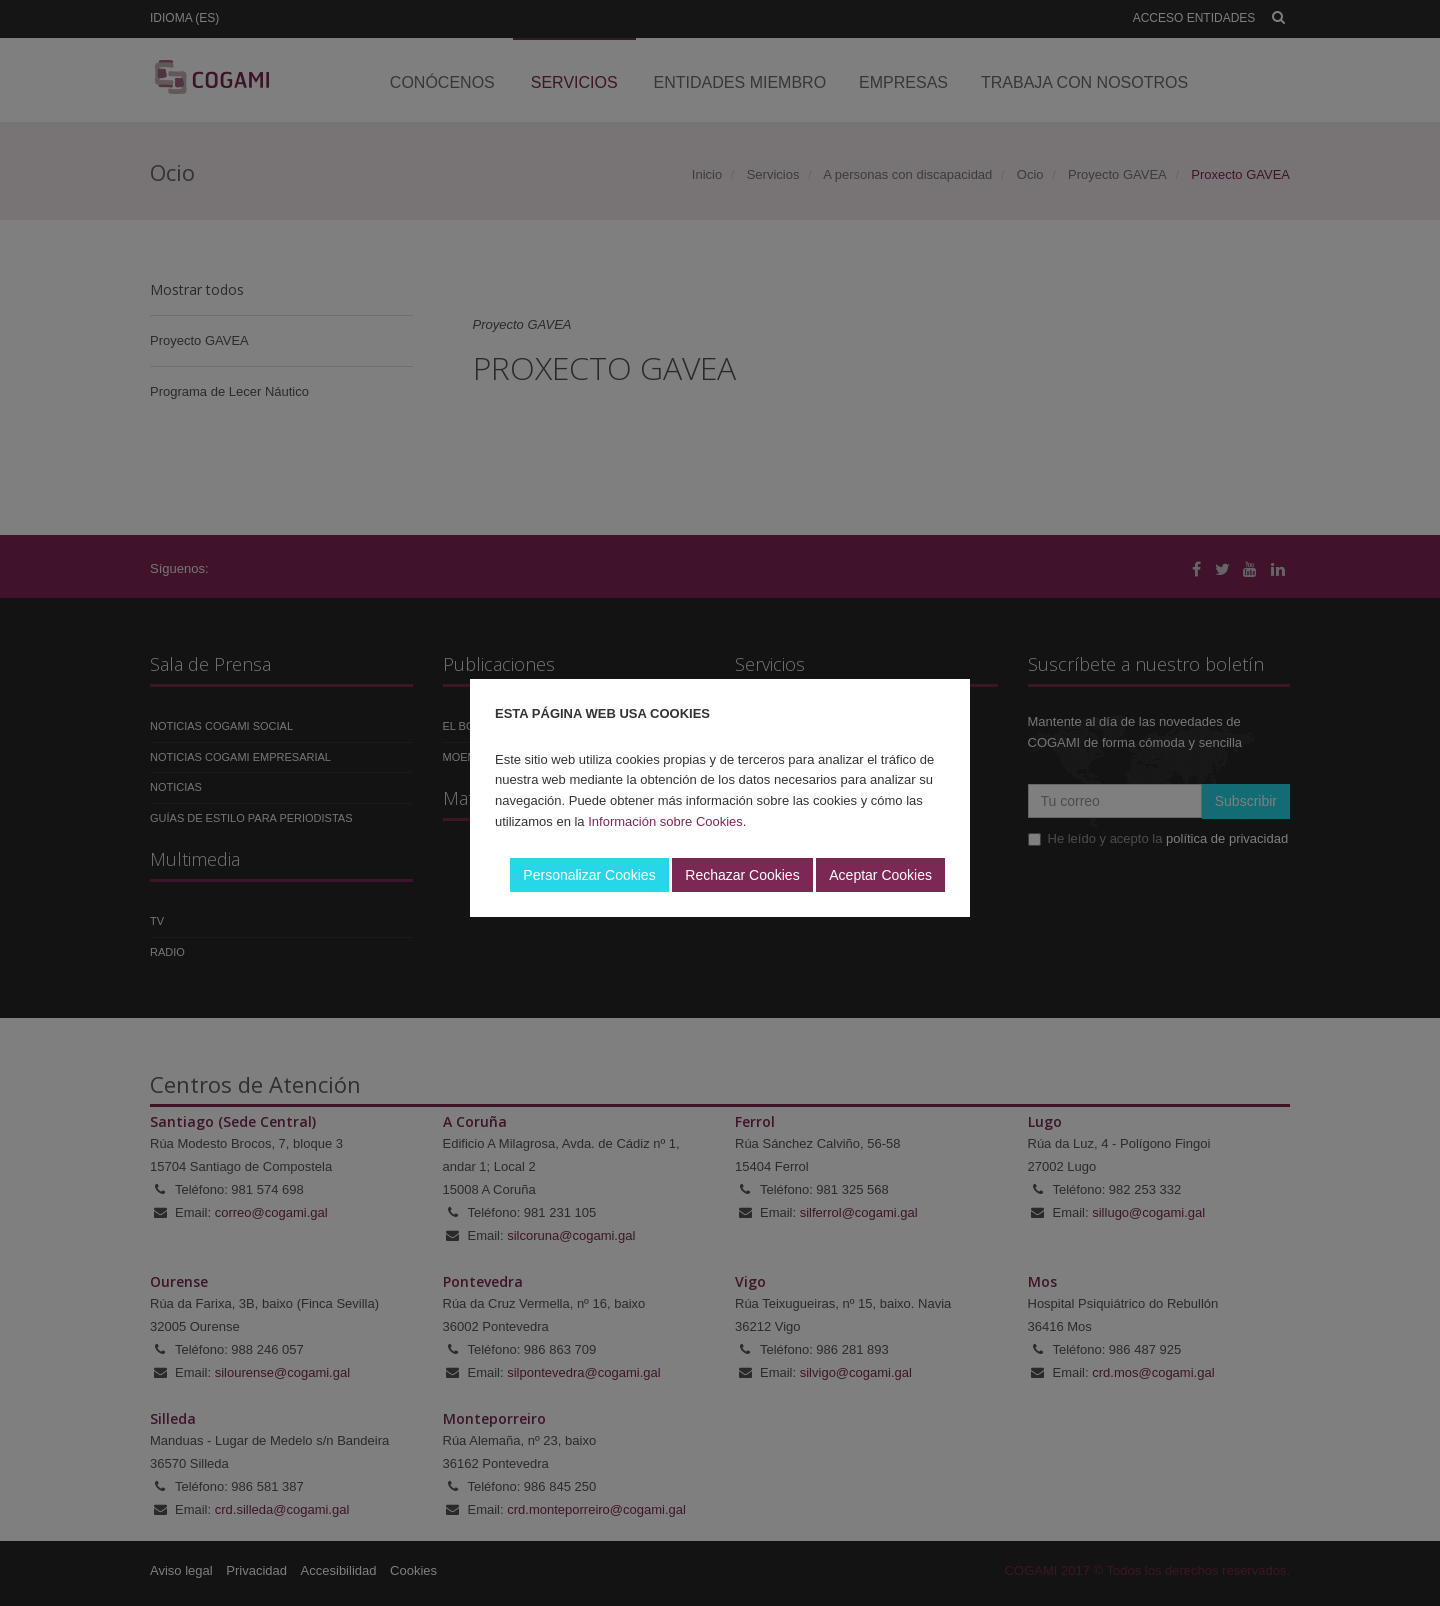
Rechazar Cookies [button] (742, 875)
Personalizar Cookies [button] (589, 875)
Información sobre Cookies (665, 821)
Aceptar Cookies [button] (880, 875)
